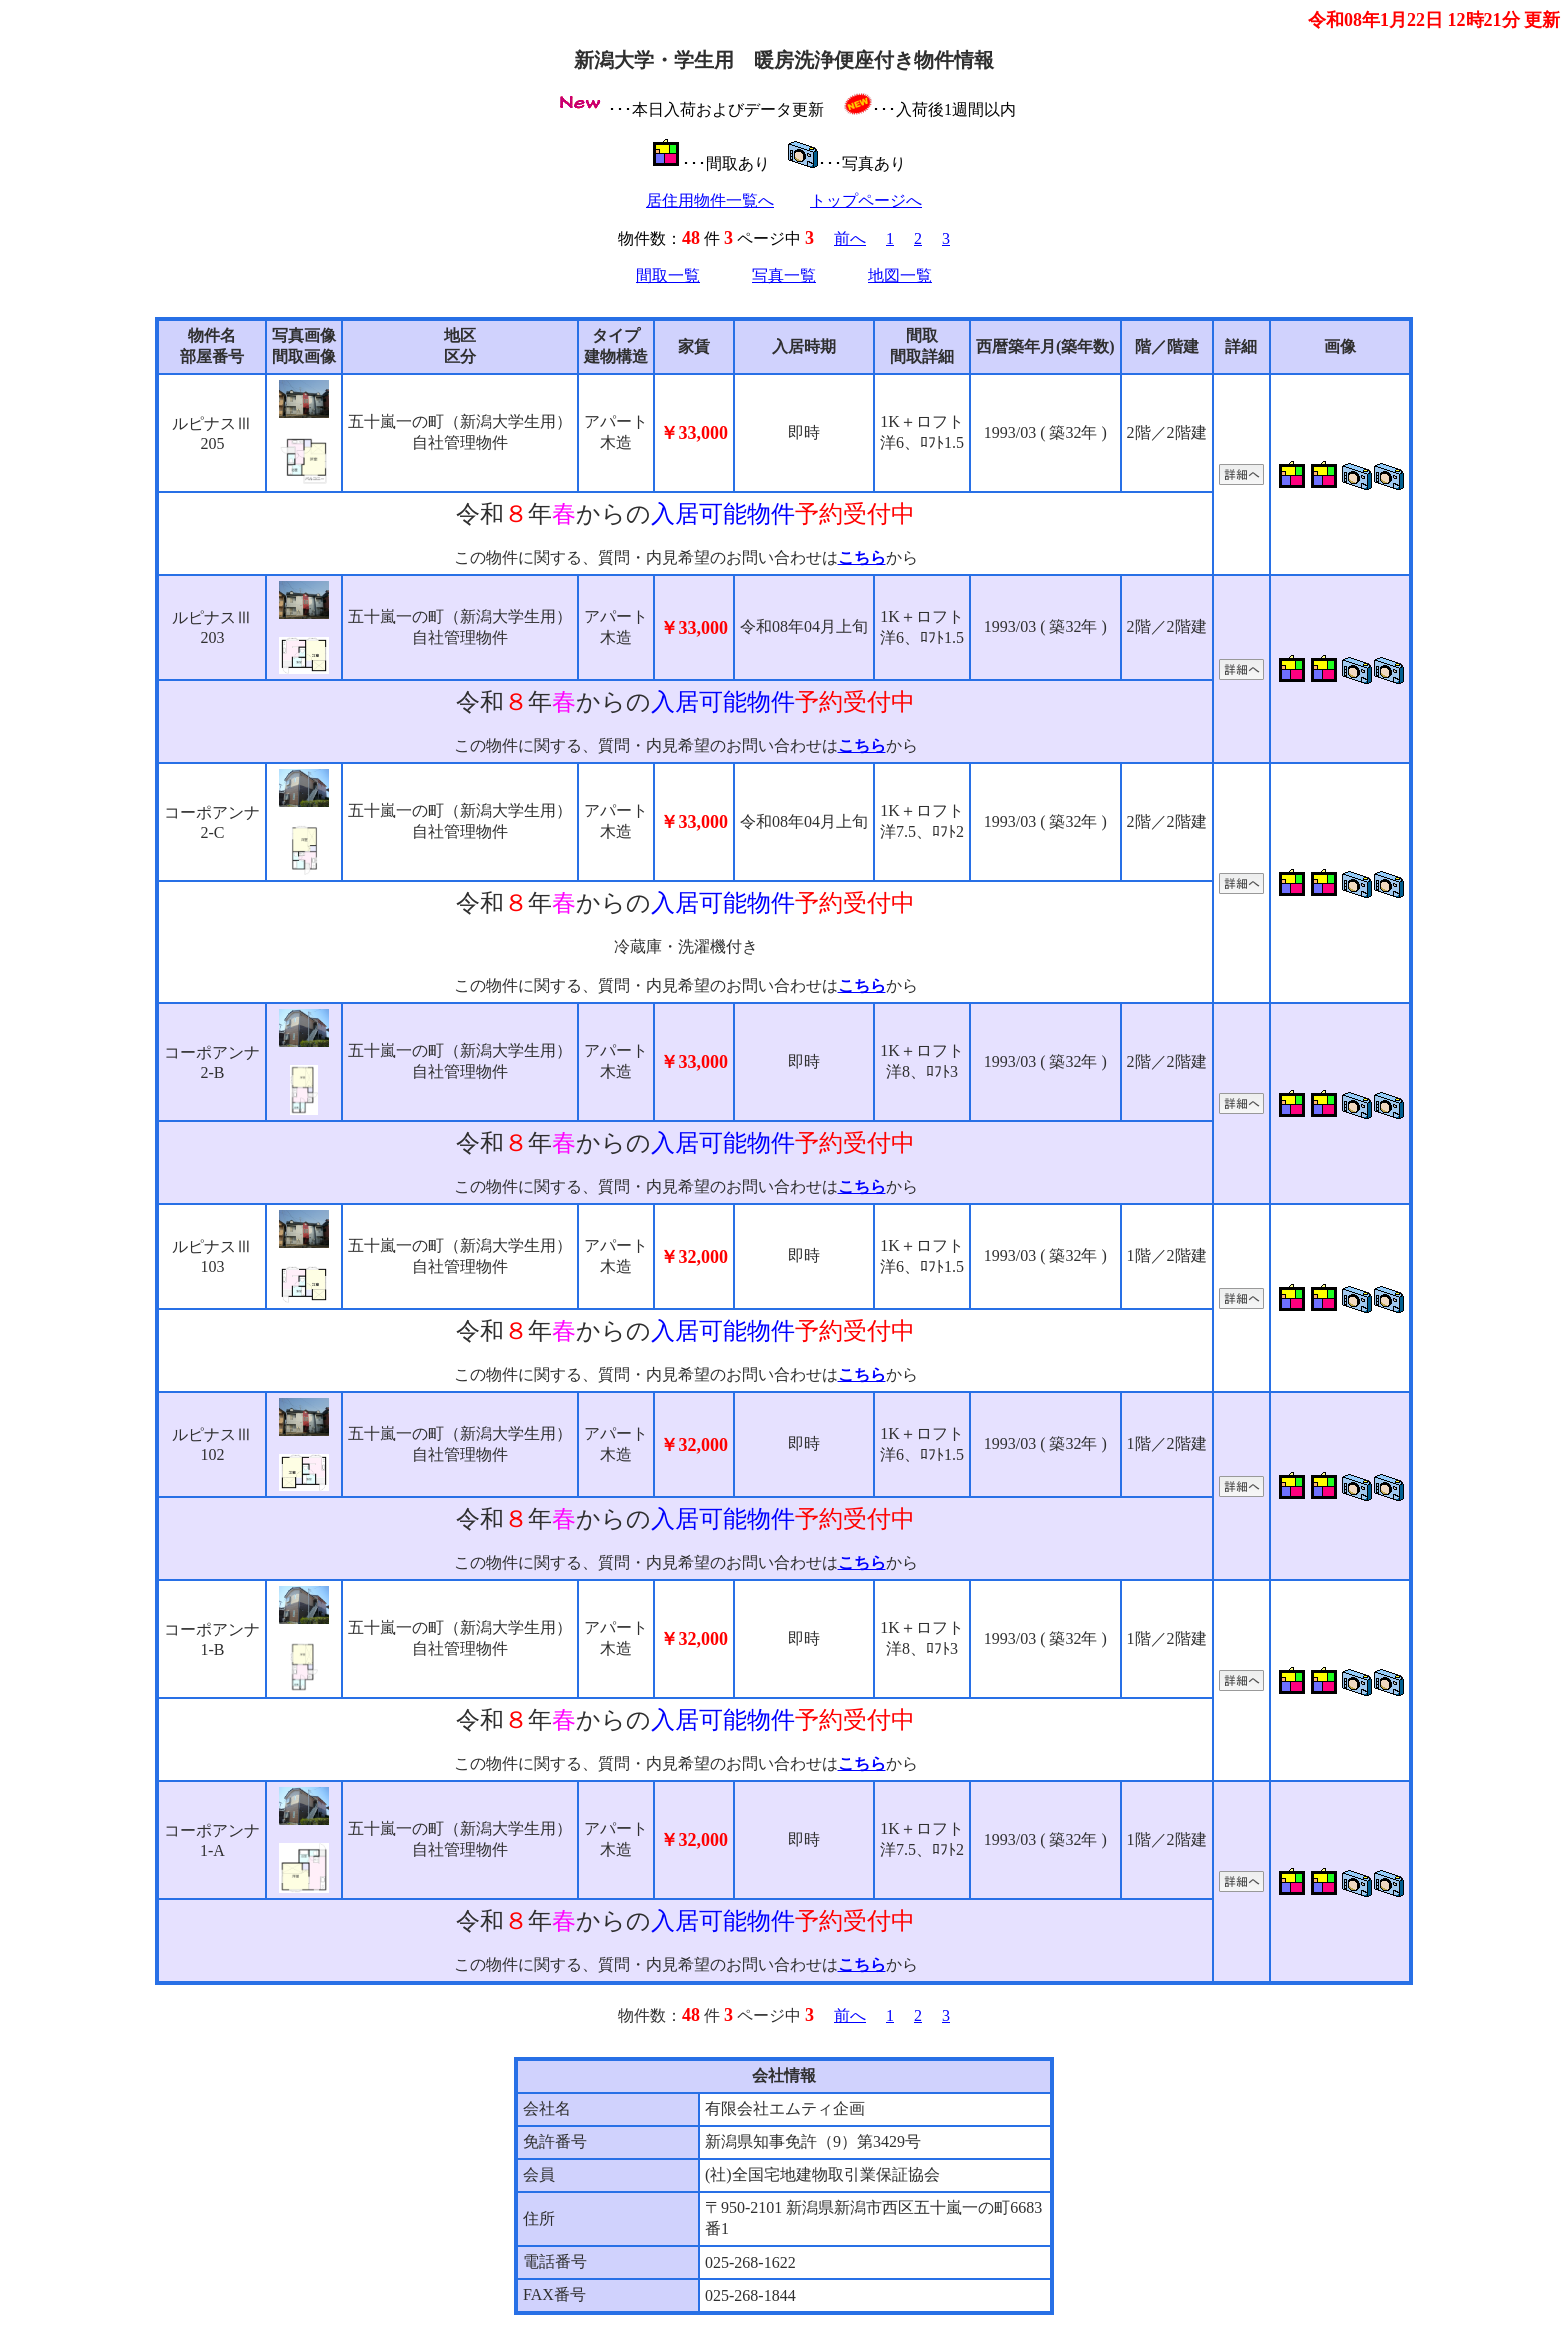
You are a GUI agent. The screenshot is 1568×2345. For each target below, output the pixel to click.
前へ (850, 238)
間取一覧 (668, 275)
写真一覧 (784, 275)
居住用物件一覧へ (710, 200)
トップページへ (866, 200)
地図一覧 (900, 275)
